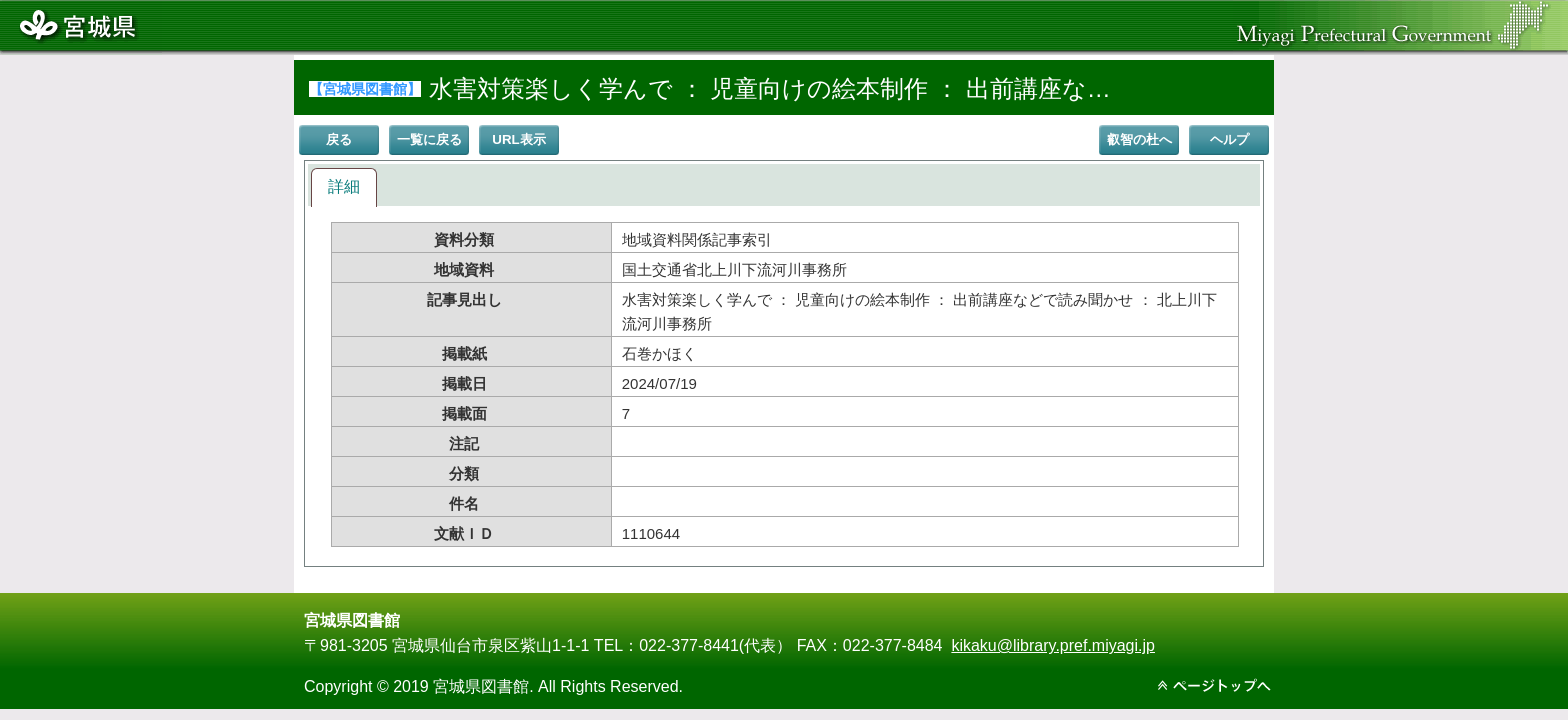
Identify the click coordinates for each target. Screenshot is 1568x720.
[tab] (344, 187)
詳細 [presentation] (344, 186)
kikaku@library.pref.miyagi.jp (1053, 645)
